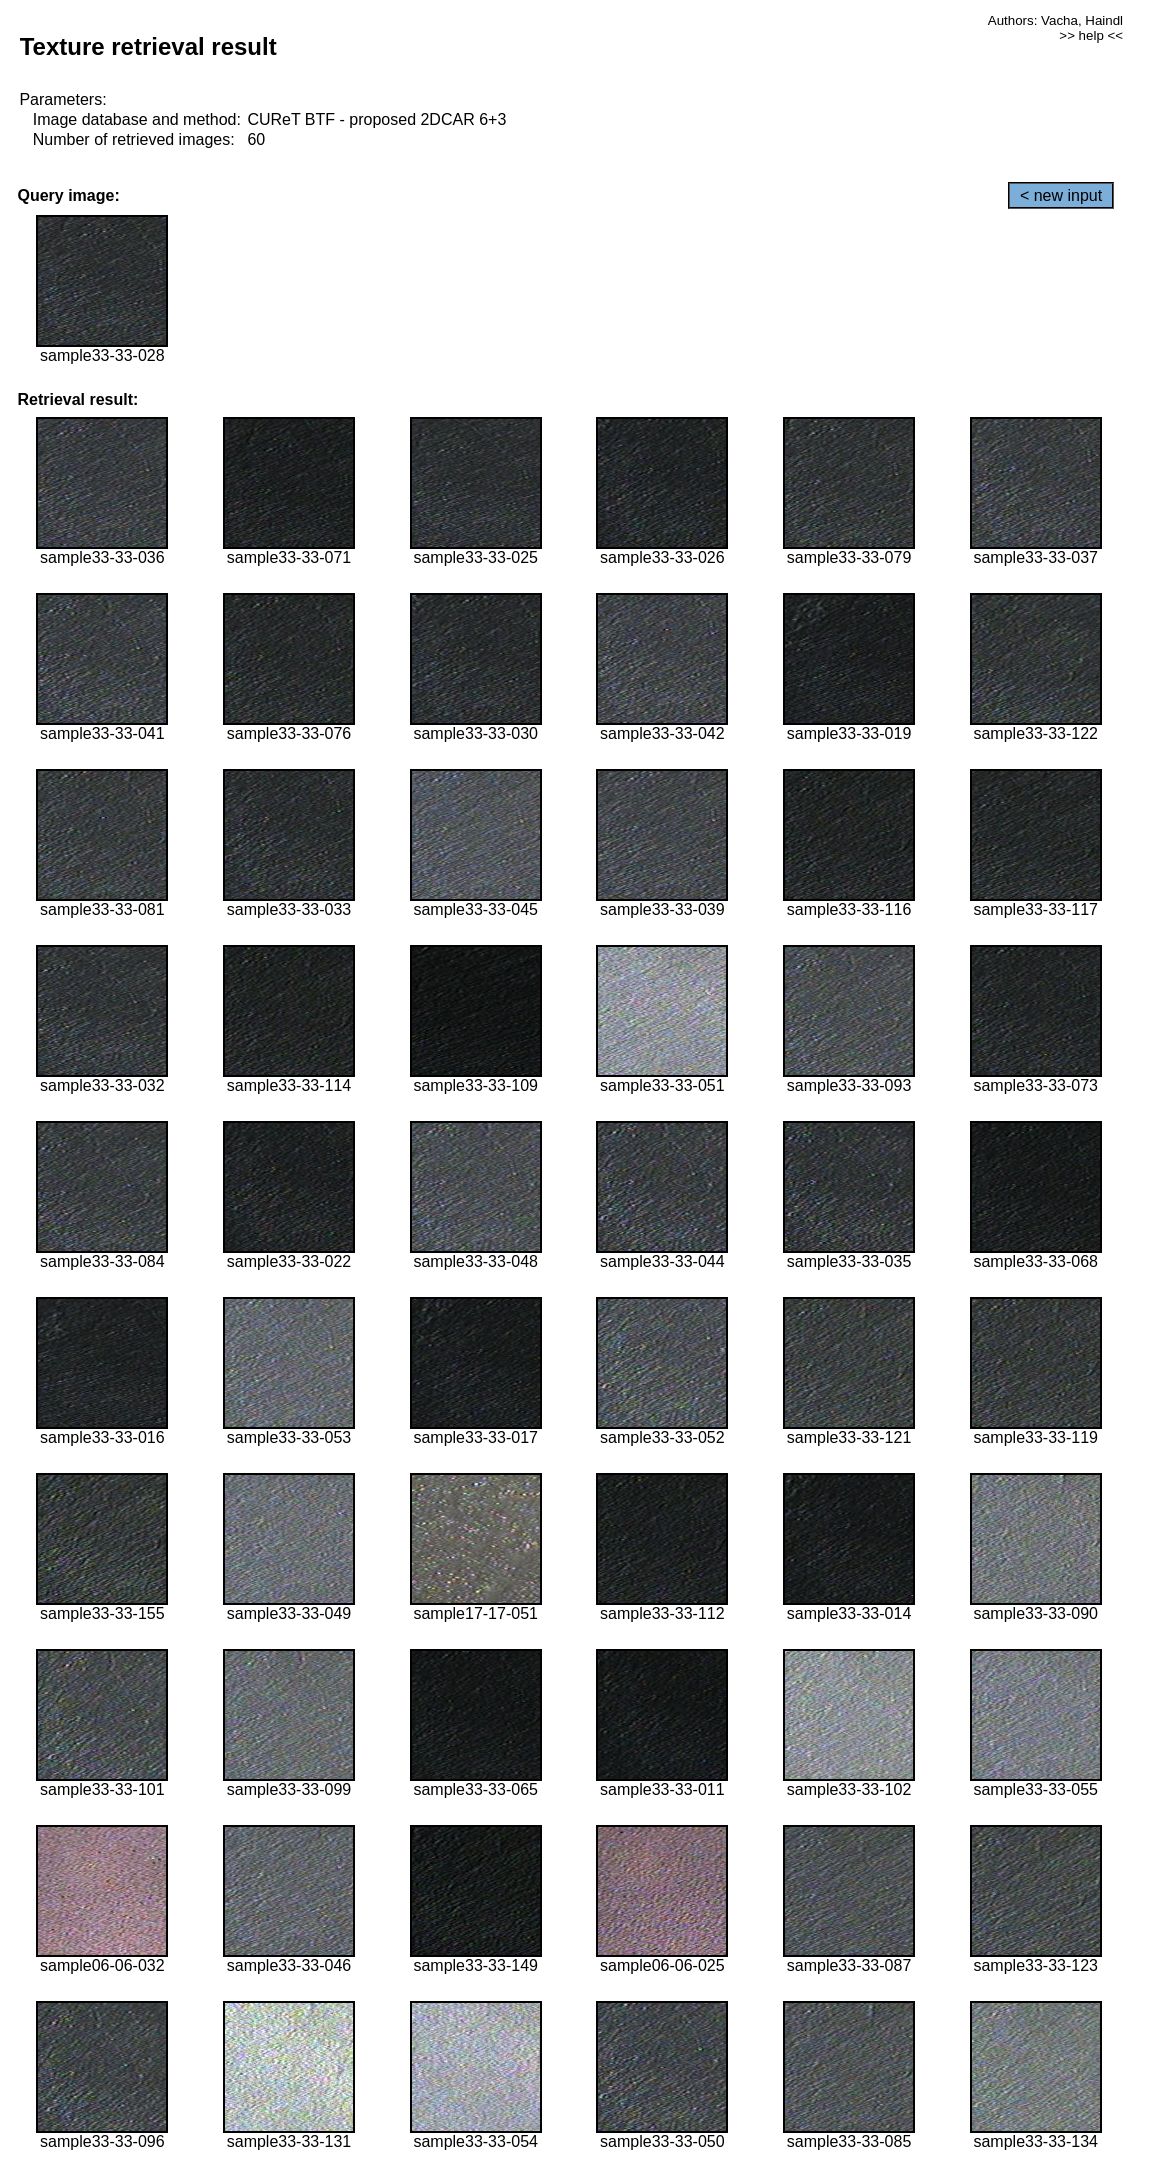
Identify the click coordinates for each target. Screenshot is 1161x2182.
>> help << (1091, 35)
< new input (1061, 195)
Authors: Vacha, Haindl (1055, 20)
